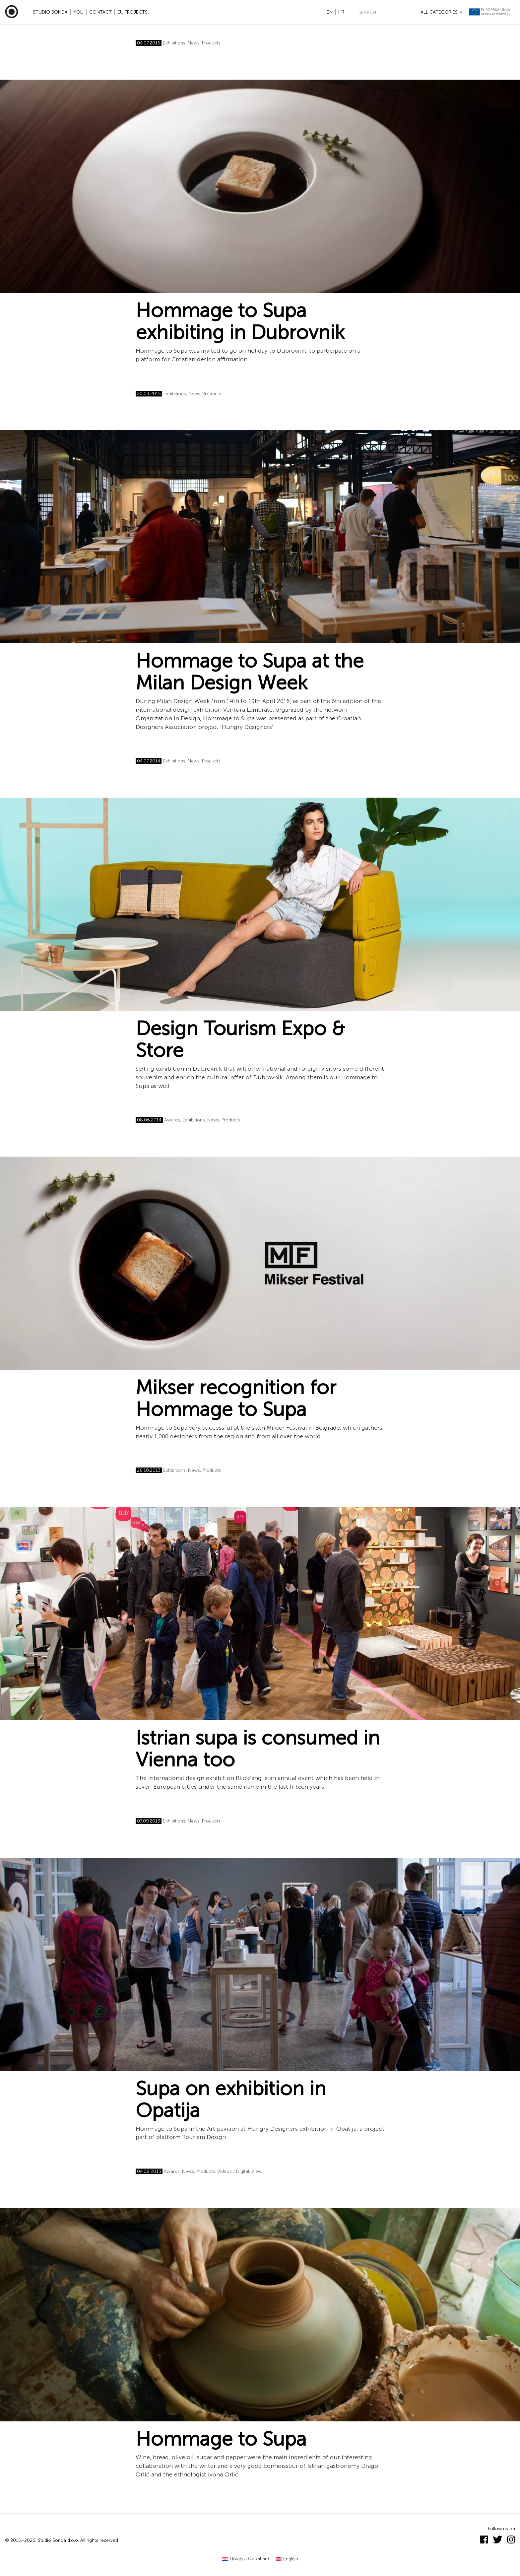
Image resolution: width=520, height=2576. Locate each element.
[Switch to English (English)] (287, 2559)
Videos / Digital (233, 2171)
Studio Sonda (50, 12)
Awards (172, 1120)
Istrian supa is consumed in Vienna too (258, 1749)
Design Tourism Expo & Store (240, 1039)
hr (341, 12)
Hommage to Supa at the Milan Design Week (249, 672)
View (256, 2171)
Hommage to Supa (221, 2439)
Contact (100, 12)
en (330, 12)
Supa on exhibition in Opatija (231, 2099)
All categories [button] (441, 12)
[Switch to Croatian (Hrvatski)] (245, 2559)
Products (211, 43)
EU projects (132, 12)
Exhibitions (174, 43)
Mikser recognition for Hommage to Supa (236, 1398)
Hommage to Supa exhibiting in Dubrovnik (240, 321)
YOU (78, 12)
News (194, 43)
